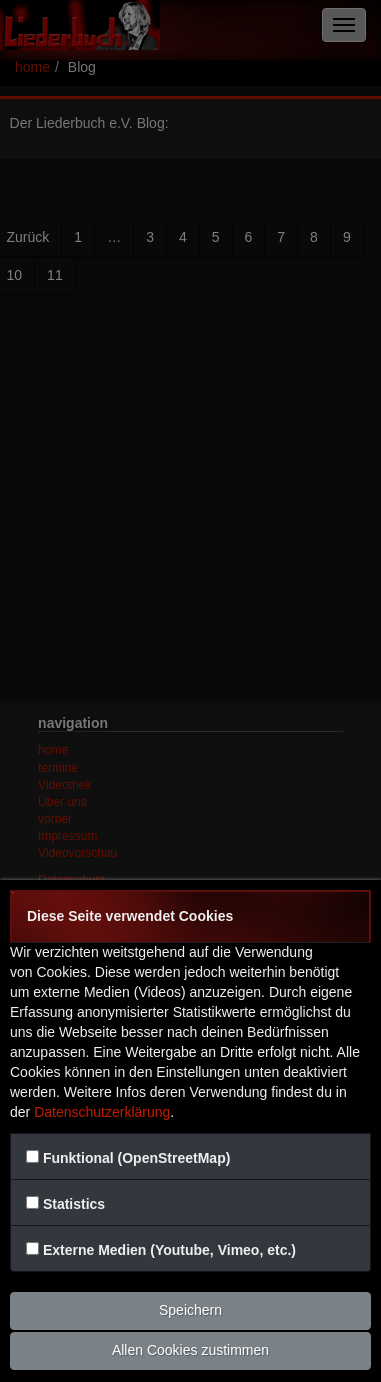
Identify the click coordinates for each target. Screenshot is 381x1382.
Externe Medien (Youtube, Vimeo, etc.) (169, 1250)
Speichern (190, 1310)
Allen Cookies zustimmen (190, 1350)
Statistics (74, 1204)
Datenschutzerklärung (102, 1112)
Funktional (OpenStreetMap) (136, 1158)
